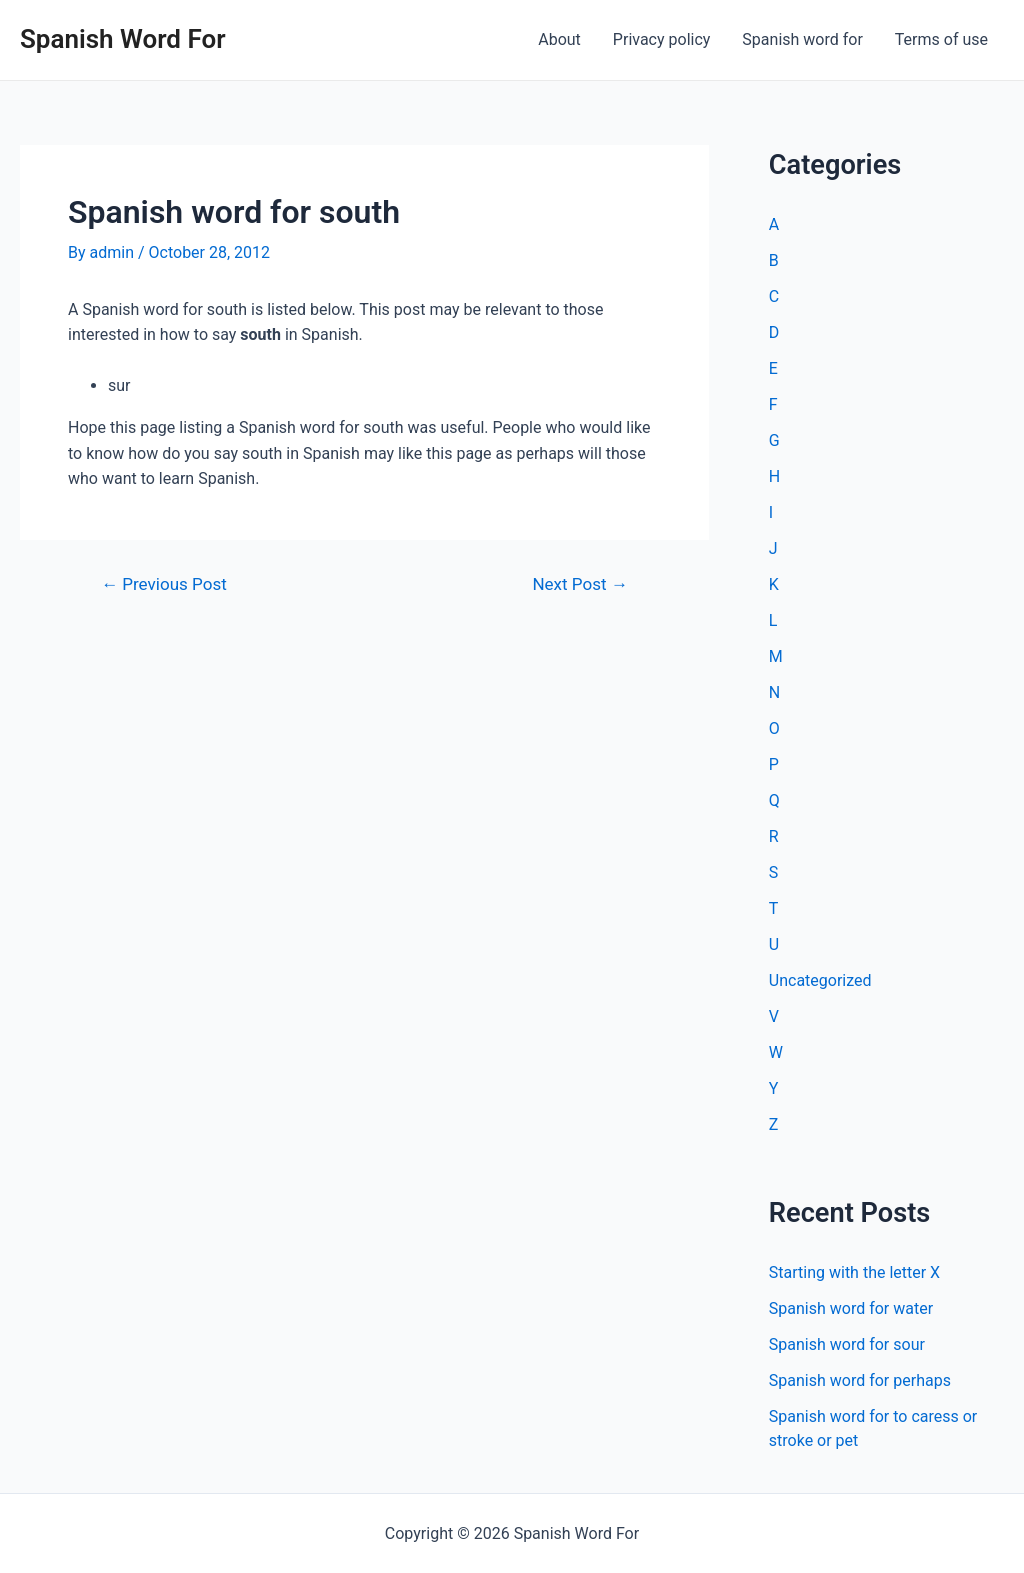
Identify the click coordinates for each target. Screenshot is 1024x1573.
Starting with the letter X (854, 1272)
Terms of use (941, 39)
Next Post (579, 584)
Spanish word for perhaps (860, 1380)
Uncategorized (820, 980)
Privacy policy (662, 39)
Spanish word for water (851, 1308)
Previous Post (164, 584)
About (559, 39)
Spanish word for (802, 39)
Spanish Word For (123, 39)
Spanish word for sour (847, 1344)
